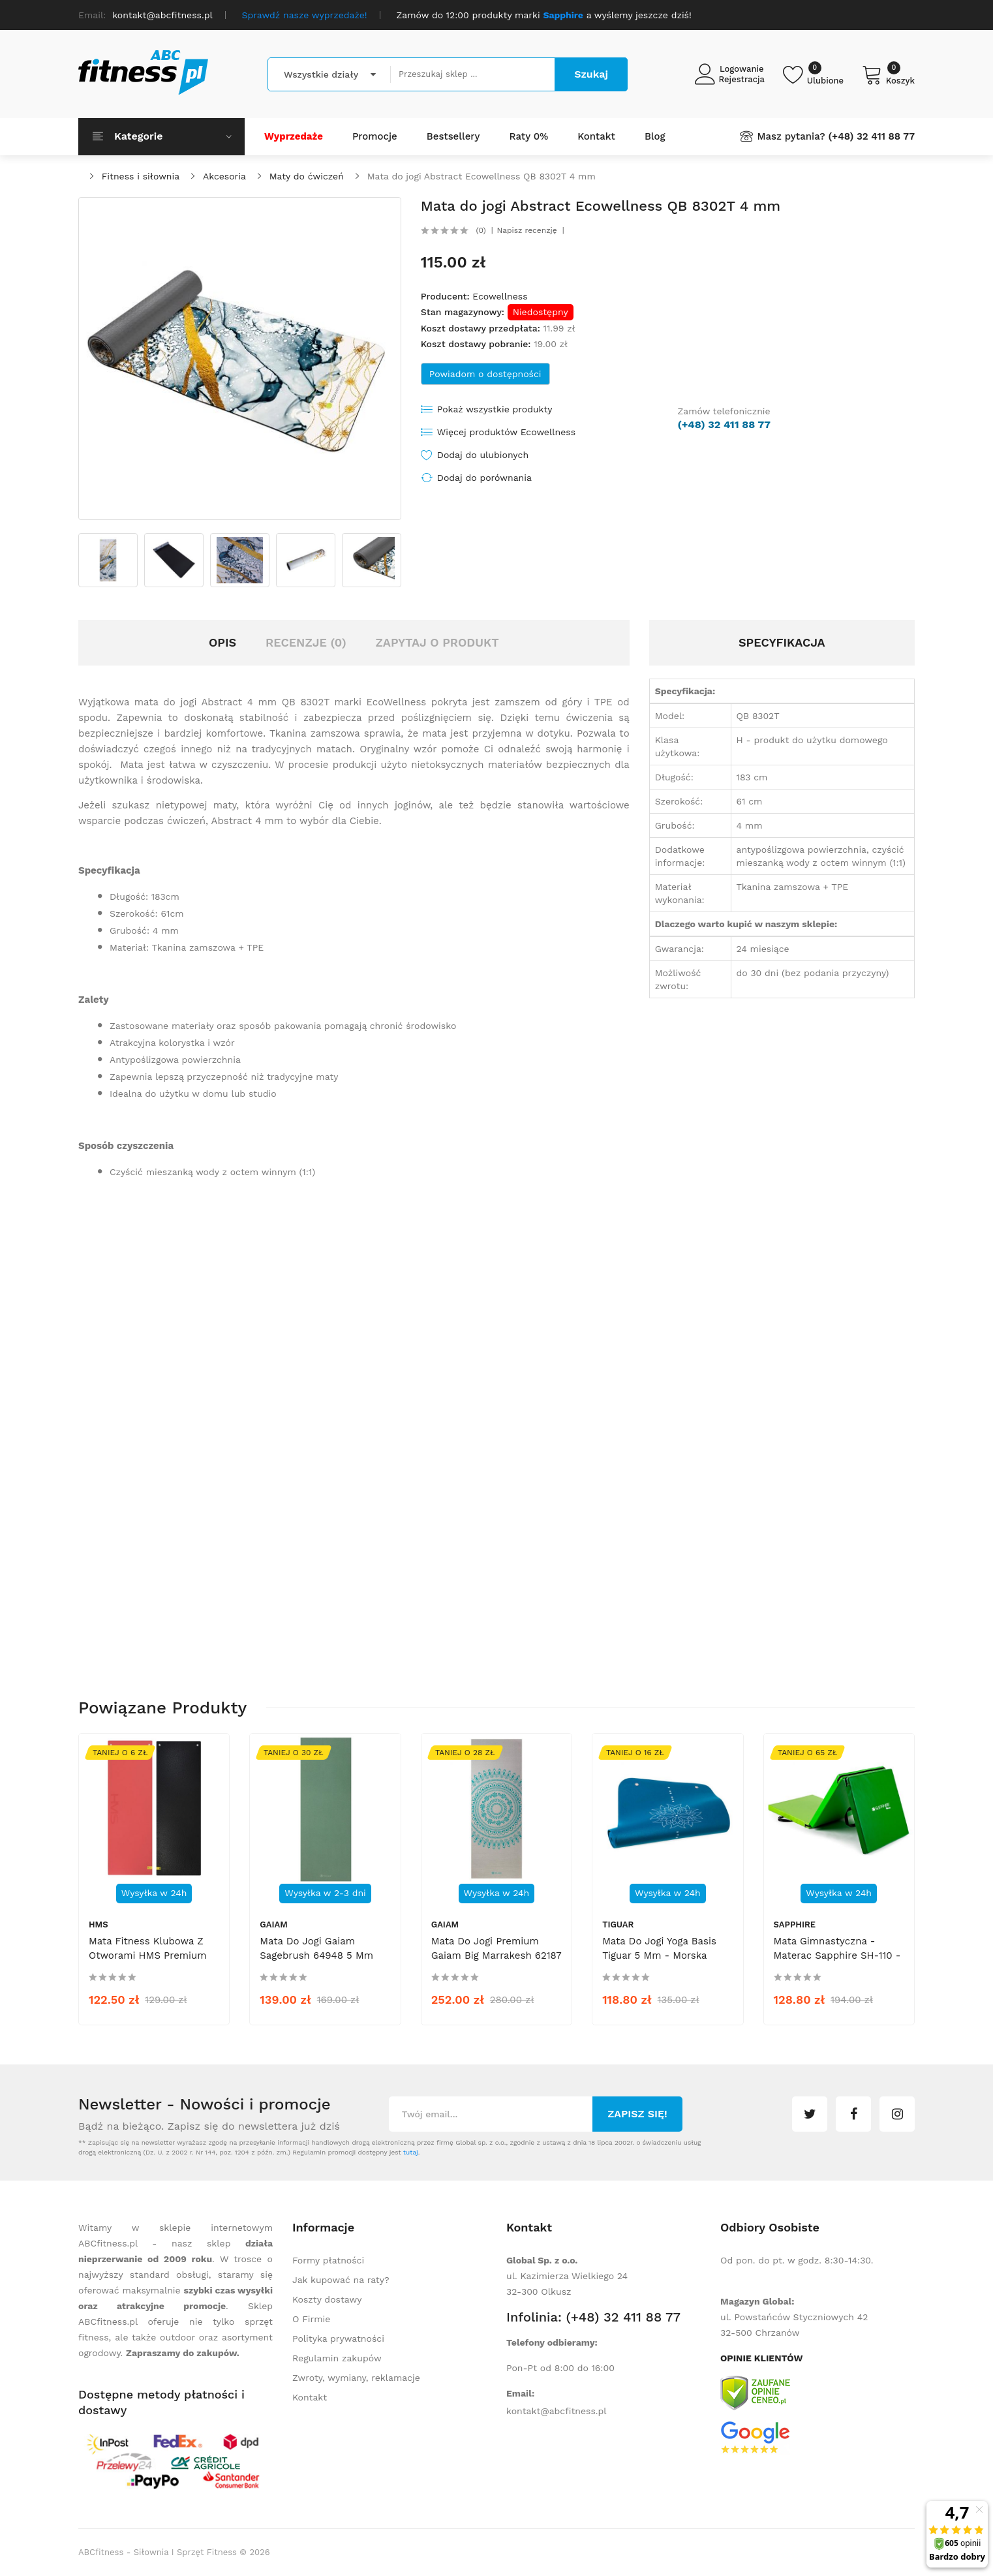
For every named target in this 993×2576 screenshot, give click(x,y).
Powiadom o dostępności (485, 374)
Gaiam (273, 1924)
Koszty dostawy (326, 2299)
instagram (897, 2114)
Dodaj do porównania (484, 477)
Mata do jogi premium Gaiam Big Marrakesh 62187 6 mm (496, 1955)
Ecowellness (499, 296)
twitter (809, 2114)
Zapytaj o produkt (436, 642)
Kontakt (309, 2397)
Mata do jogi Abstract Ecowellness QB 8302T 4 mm (481, 176)
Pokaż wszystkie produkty (495, 409)
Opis (222, 642)
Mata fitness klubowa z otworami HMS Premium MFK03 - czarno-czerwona (153, 1955)
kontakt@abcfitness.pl (556, 2411)
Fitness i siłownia (140, 176)
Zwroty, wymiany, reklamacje (356, 2377)
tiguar (618, 1924)
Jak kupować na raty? (341, 2280)
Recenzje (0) (306, 642)
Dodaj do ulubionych (482, 455)
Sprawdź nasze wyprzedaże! (304, 15)
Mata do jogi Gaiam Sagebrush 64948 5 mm (316, 1948)
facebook (853, 2114)
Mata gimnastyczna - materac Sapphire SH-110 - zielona (837, 1955)
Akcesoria (224, 176)
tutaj (410, 2152)
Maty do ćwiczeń (306, 176)
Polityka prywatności (338, 2338)
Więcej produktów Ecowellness (506, 432)
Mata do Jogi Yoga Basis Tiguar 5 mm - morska (659, 1948)
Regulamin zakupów (337, 2358)
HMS (98, 1924)
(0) (481, 230)
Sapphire (795, 1924)
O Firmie (311, 2319)
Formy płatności (328, 2260)
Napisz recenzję (527, 230)
